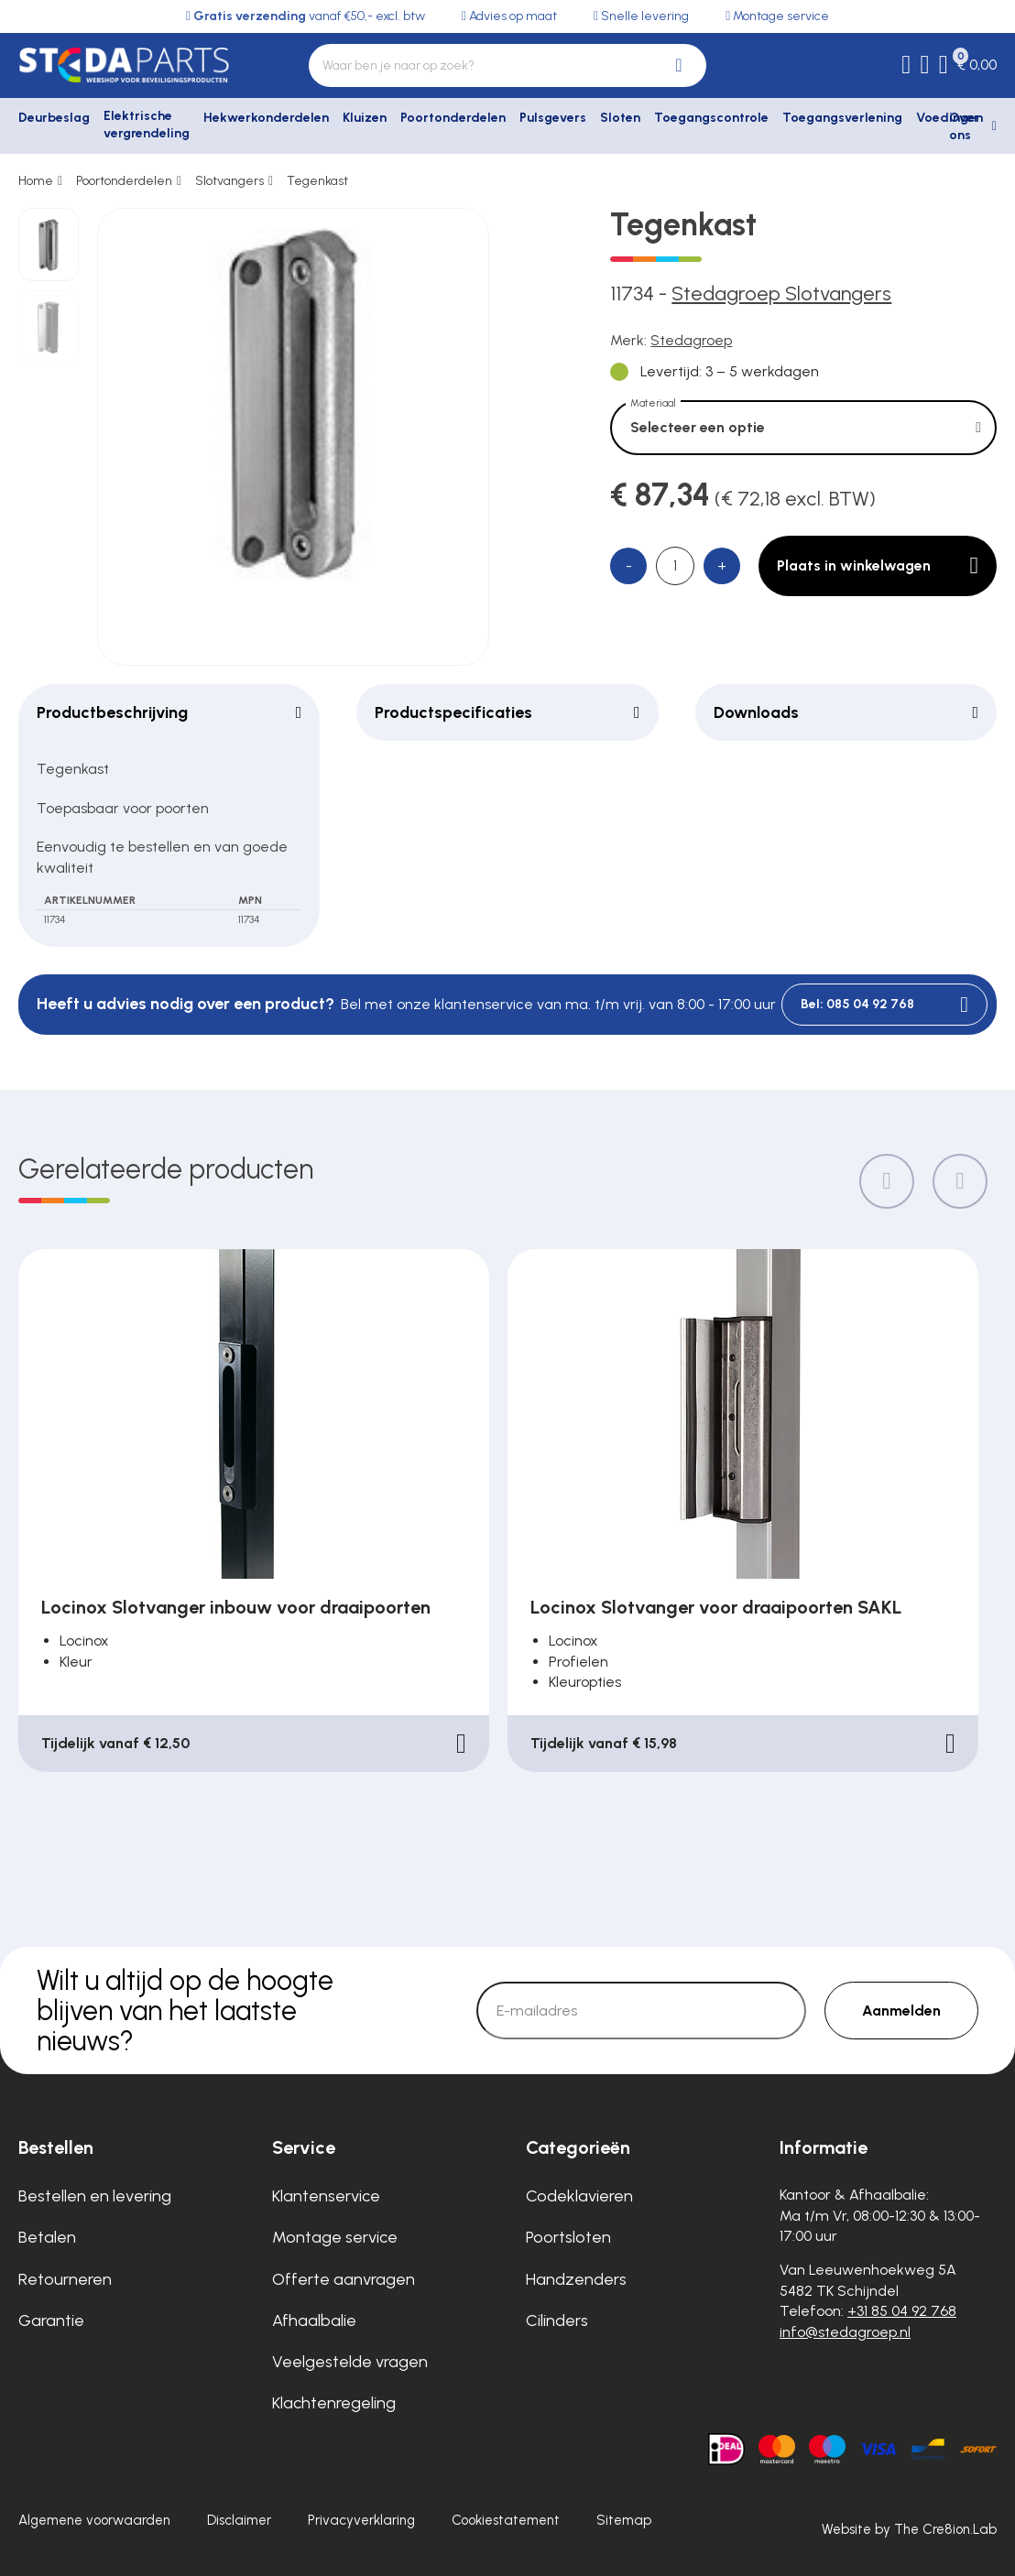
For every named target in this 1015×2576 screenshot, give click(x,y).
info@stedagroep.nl (845, 2332)
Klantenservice (326, 2196)
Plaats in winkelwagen (877, 566)
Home (35, 181)
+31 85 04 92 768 (901, 2311)
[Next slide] (960, 1181)
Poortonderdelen (453, 117)
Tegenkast (317, 181)
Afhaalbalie (314, 2320)
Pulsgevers (552, 117)
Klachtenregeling (334, 2403)
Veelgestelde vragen (350, 2362)
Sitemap (623, 2520)
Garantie (51, 2320)
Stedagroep (691, 340)
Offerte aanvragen (343, 2279)
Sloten (620, 117)
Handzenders (576, 2279)
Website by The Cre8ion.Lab (909, 2529)
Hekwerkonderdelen (266, 117)
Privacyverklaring (361, 2520)
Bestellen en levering (94, 2196)
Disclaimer (239, 2520)
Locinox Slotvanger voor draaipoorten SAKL (716, 1607)
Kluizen (365, 117)
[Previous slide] (886, 1181)
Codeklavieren (579, 2196)
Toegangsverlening (842, 117)
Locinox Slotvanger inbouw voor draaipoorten (236, 1607)
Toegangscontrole (711, 117)
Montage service (335, 2237)
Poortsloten (568, 2237)
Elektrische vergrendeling (147, 125)
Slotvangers (229, 181)
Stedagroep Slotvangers (781, 293)
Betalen (47, 2237)
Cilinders (557, 2320)
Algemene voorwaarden (94, 2520)
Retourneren (65, 2279)
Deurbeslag (54, 117)
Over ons (964, 127)
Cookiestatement (506, 2520)
